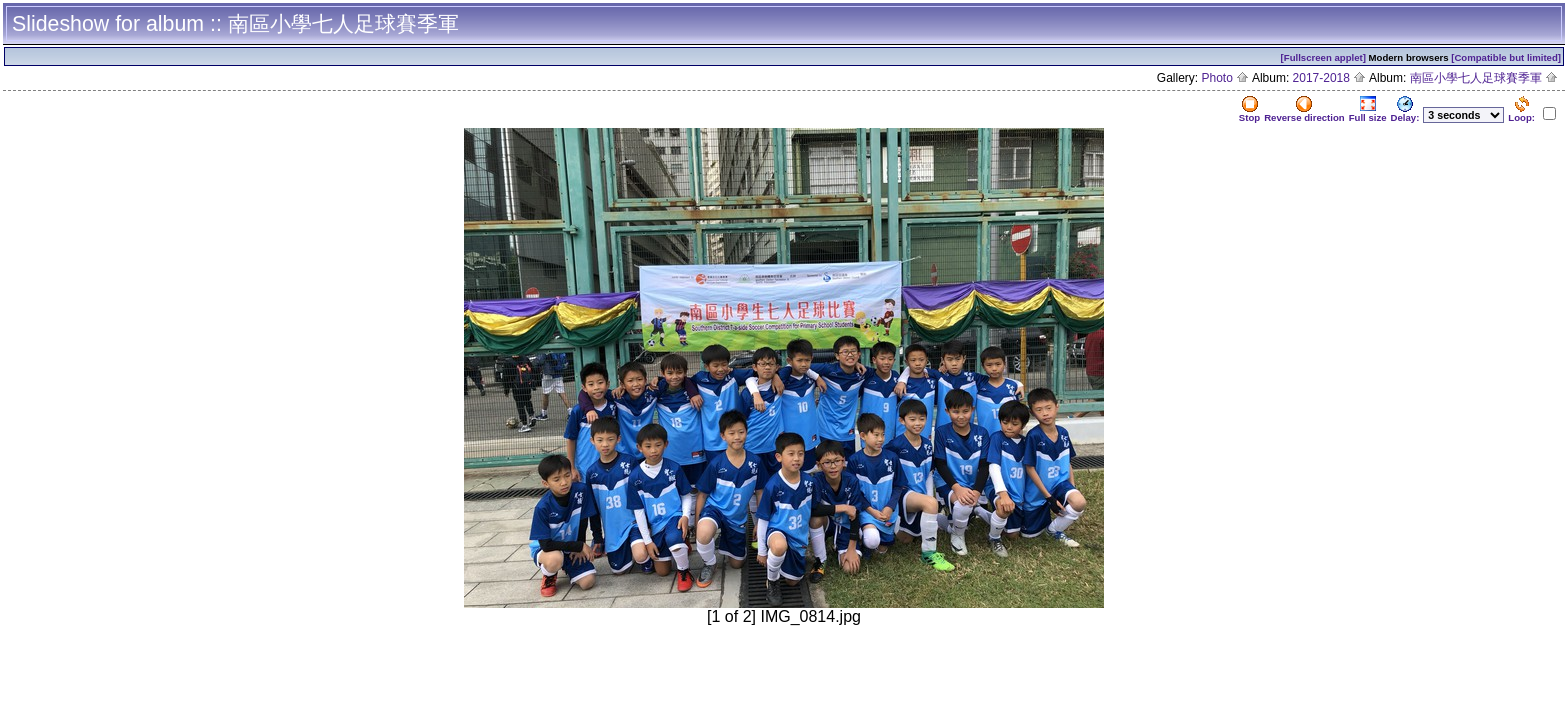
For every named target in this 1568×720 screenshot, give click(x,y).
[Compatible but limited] (1506, 57)
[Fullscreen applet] (1323, 57)
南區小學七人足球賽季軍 (1484, 78)
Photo (1226, 78)
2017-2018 (1330, 78)
